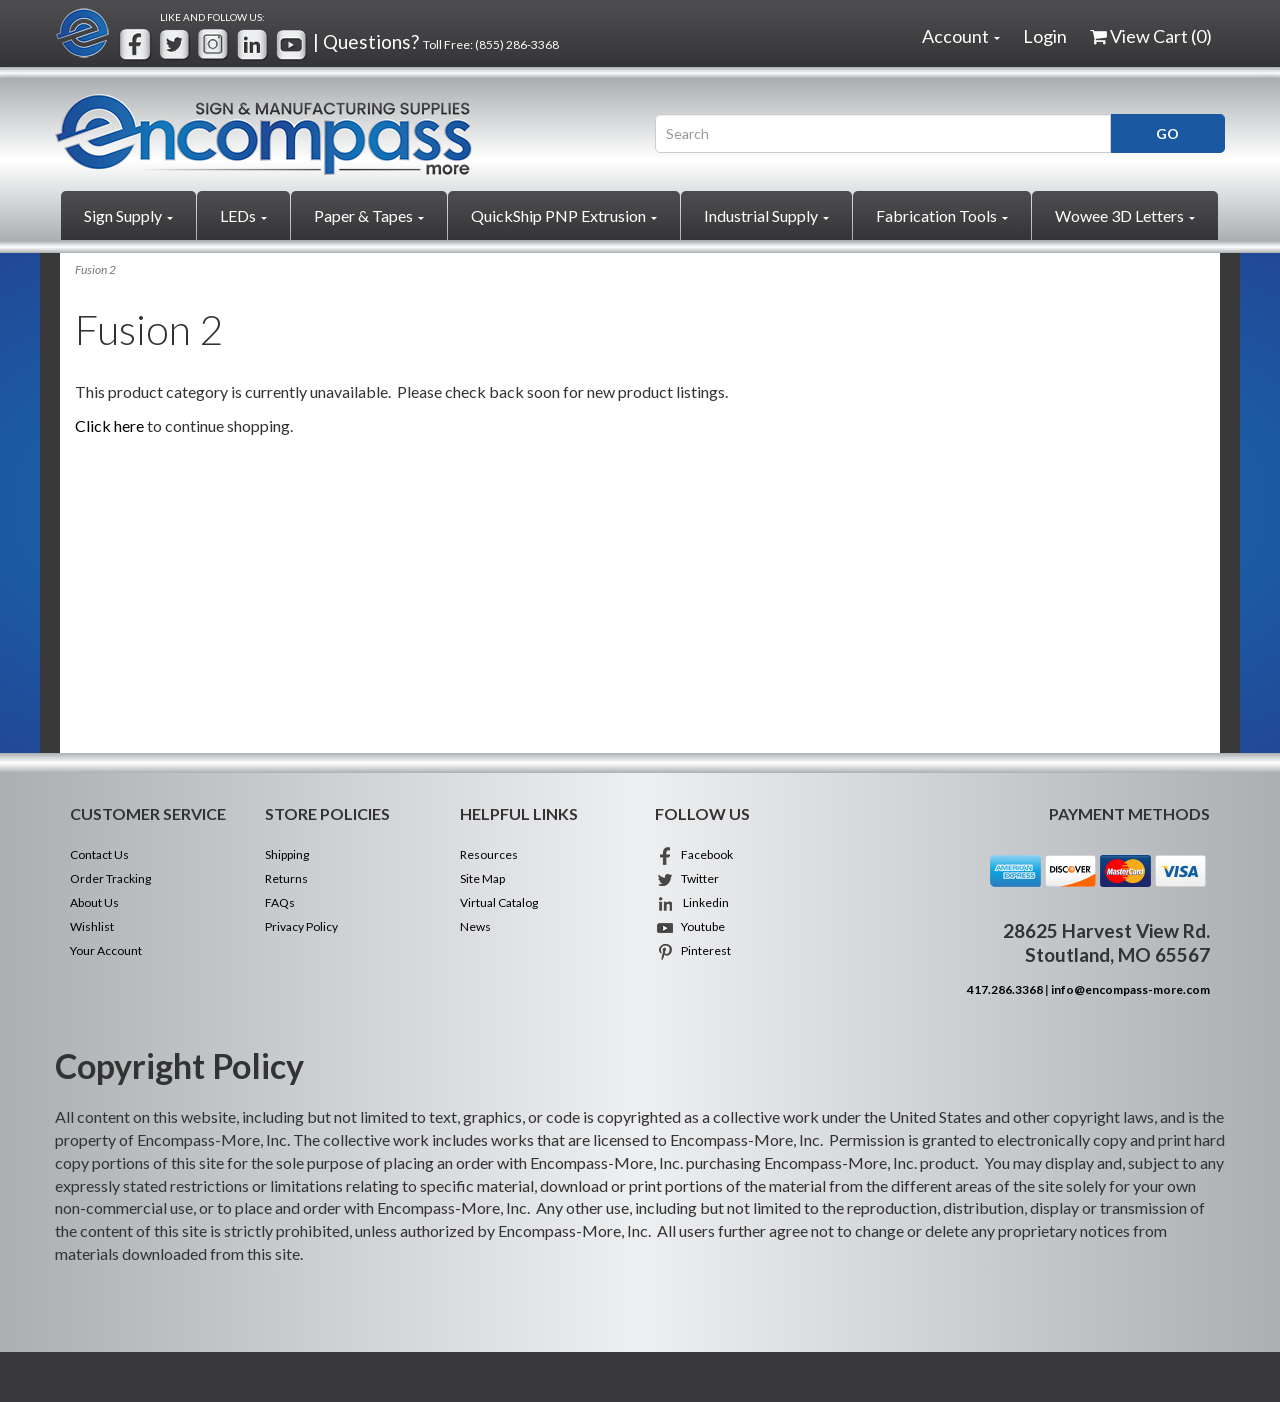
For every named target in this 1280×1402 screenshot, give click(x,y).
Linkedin (692, 902)
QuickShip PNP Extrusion (564, 215)
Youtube (690, 926)
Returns (286, 878)
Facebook (694, 854)
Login (1045, 36)
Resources (489, 854)
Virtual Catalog (499, 902)
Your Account (106, 950)
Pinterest (693, 950)
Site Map (482, 878)
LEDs (243, 215)
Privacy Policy (301, 926)
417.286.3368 (1005, 989)
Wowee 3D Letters (1125, 215)
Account (961, 36)
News (475, 926)
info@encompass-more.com (1130, 989)
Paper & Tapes (369, 215)
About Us (94, 902)
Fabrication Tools (942, 215)
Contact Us (99, 854)
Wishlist (92, 926)
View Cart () (1151, 36)
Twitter (687, 878)
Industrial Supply (766, 215)
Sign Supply (128, 215)
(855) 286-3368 (517, 44)
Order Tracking (110, 878)
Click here (109, 425)
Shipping (287, 854)
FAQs (280, 902)
